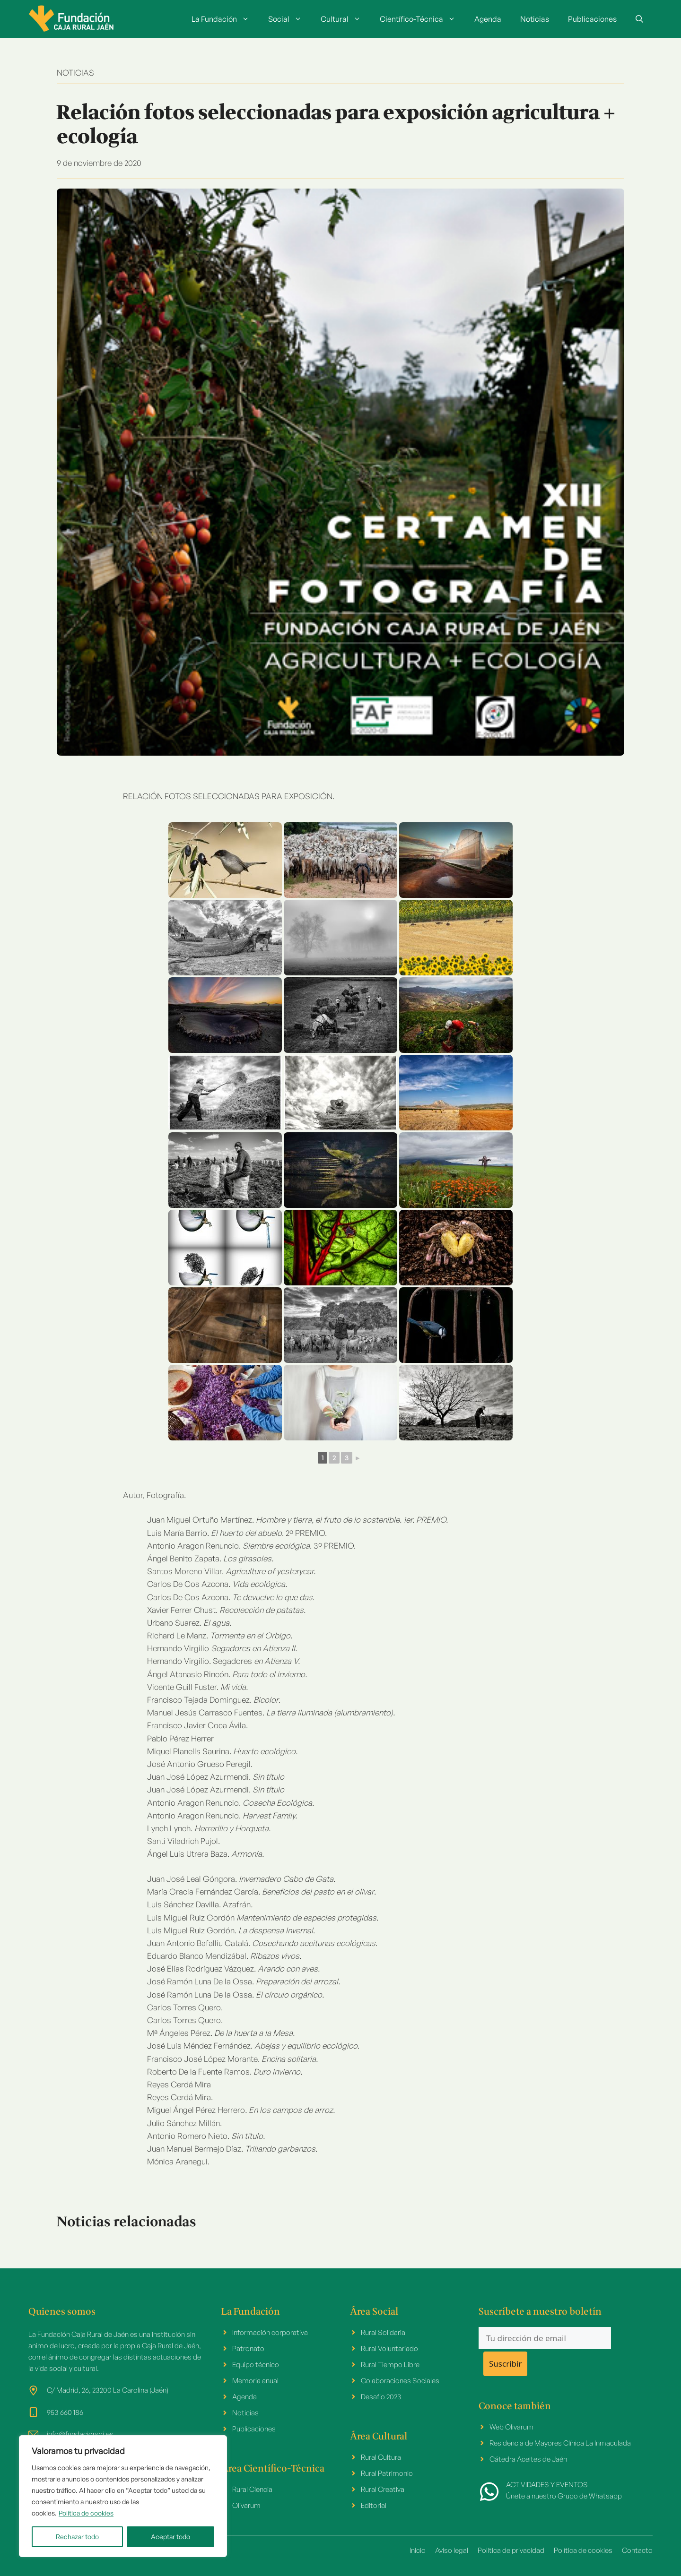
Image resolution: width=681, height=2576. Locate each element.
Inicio (418, 2550)
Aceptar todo (170, 2537)
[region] (123, 2496)
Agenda (487, 19)
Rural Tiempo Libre (390, 2364)
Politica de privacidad (511, 2550)
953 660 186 (65, 2412)
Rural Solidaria (383, 2332)
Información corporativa (270, 2332)
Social (289, 19)
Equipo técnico (255, 2364)
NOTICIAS (75, 73)
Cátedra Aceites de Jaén (528, 2459)
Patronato (248, 2348)
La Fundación (225, 19)
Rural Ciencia (252, 2489)
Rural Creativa (382, 2489)
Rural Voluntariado (389, 2348)
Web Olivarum (511, 2426)
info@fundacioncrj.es (80, 2434)
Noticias (534, 19)
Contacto (637, 2550)
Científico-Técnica (422, 19)
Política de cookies (86, 2513)
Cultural (345, 19)
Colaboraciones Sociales (400, 2380)
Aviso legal (451, 2550)
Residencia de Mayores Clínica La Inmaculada (560, 2442)
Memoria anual (255, 2380)
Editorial (373, 2505)
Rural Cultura (381, 2457)
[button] (639, 19)
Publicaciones (592, 19)
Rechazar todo (77, 2537)
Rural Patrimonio (387, 2473)
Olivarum (246, 2505)
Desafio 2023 (381, 2396)
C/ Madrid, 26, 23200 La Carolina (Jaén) (107, 2390)
